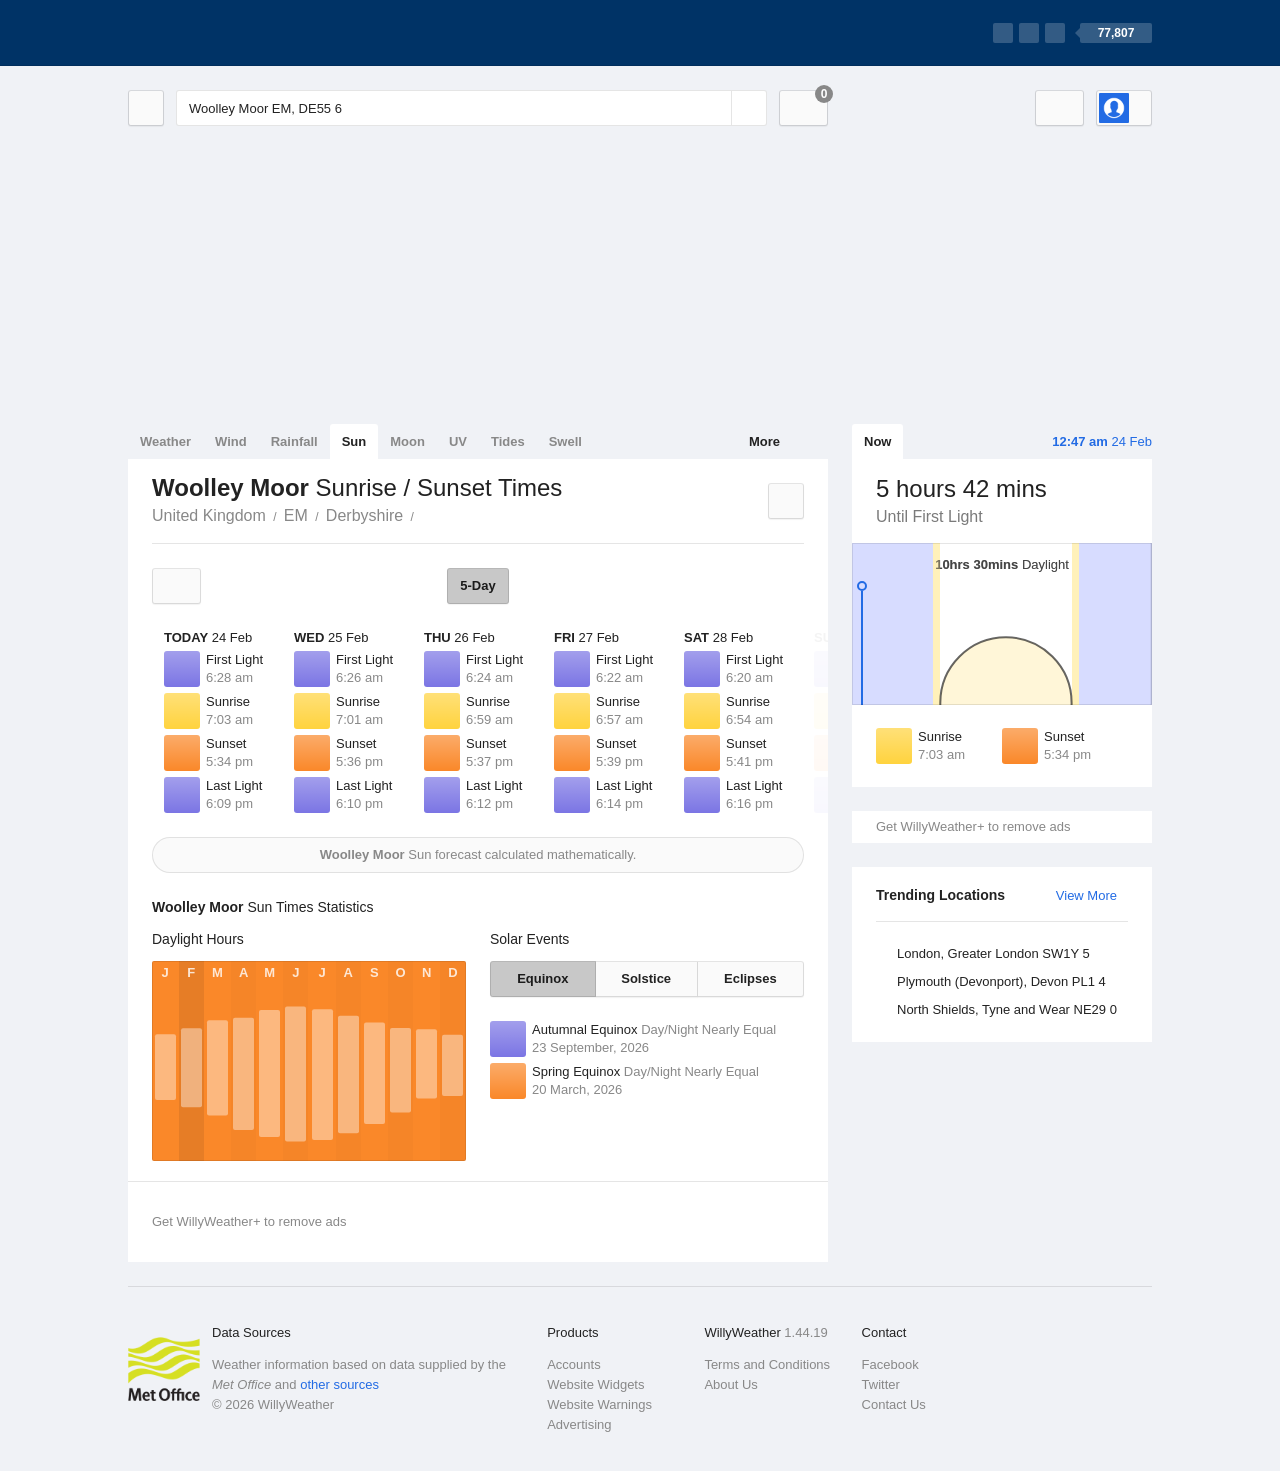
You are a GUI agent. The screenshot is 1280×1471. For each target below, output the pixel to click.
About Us (730, 1384)
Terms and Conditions (767, 1364)
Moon (407, 441)
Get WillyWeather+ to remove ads (973, 826)
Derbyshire (364, 515)
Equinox (542, 978)
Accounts (573, 1364)
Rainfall (294, 441)
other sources (339, 1384)
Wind (231, 441)
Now (877, 441)
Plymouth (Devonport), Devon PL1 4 (1001, 981)
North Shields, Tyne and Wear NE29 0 (1007, 1009)
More (764, 441)
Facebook (890, 1364)
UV (458, 441)
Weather (165, 441)
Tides (508, 441)
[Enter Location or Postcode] (471, 108)
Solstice (646, 978)
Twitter (881, 1384)
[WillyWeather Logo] (222, 33)
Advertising (579, 1424)
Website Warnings (599, 1404)
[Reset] (714, 108)
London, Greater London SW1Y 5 (993, 953)
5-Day (477, 585)
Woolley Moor (425, 514)
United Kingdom (209, 515)
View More (1086, 895)
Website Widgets (595, 1384)
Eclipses (750, 978)
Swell (565, 441)
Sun (354, 441)
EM (296, 515)
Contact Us (894, 1404)
